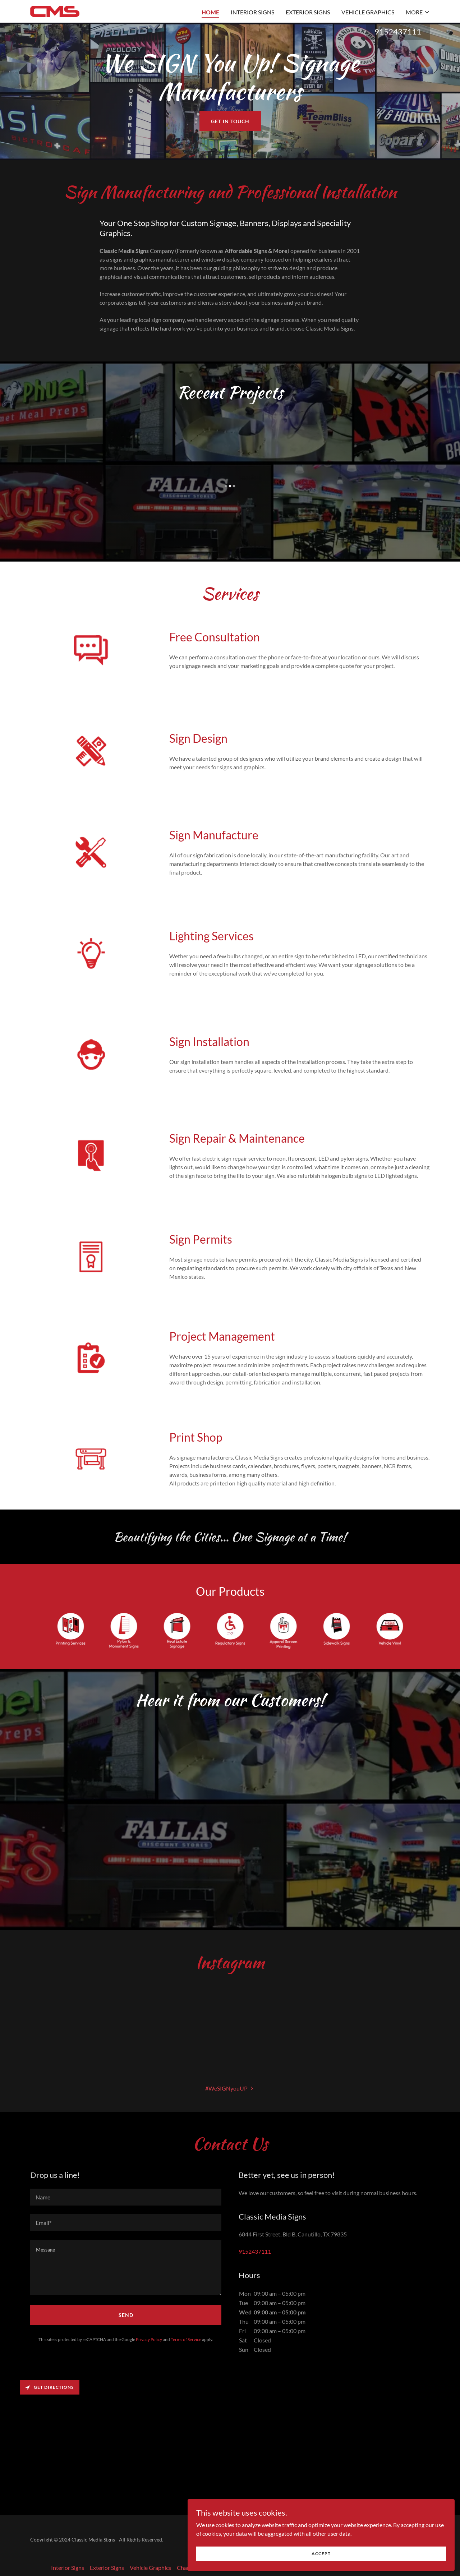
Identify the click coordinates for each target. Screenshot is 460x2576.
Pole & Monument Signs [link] (286, 2561)
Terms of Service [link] (186, 2333)
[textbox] (125, 2191)
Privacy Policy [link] (149, 2333)
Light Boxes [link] (236, 2561)
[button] (418, 12)
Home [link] (210, 12)
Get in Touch (230, 121)
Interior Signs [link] (252, 12)
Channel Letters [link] (196, 2561)
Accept (379, 2550)
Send (126, 2309)
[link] (54, 10)
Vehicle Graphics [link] (367, 12)
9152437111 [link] (397, 31)
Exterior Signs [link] (308, 12)
